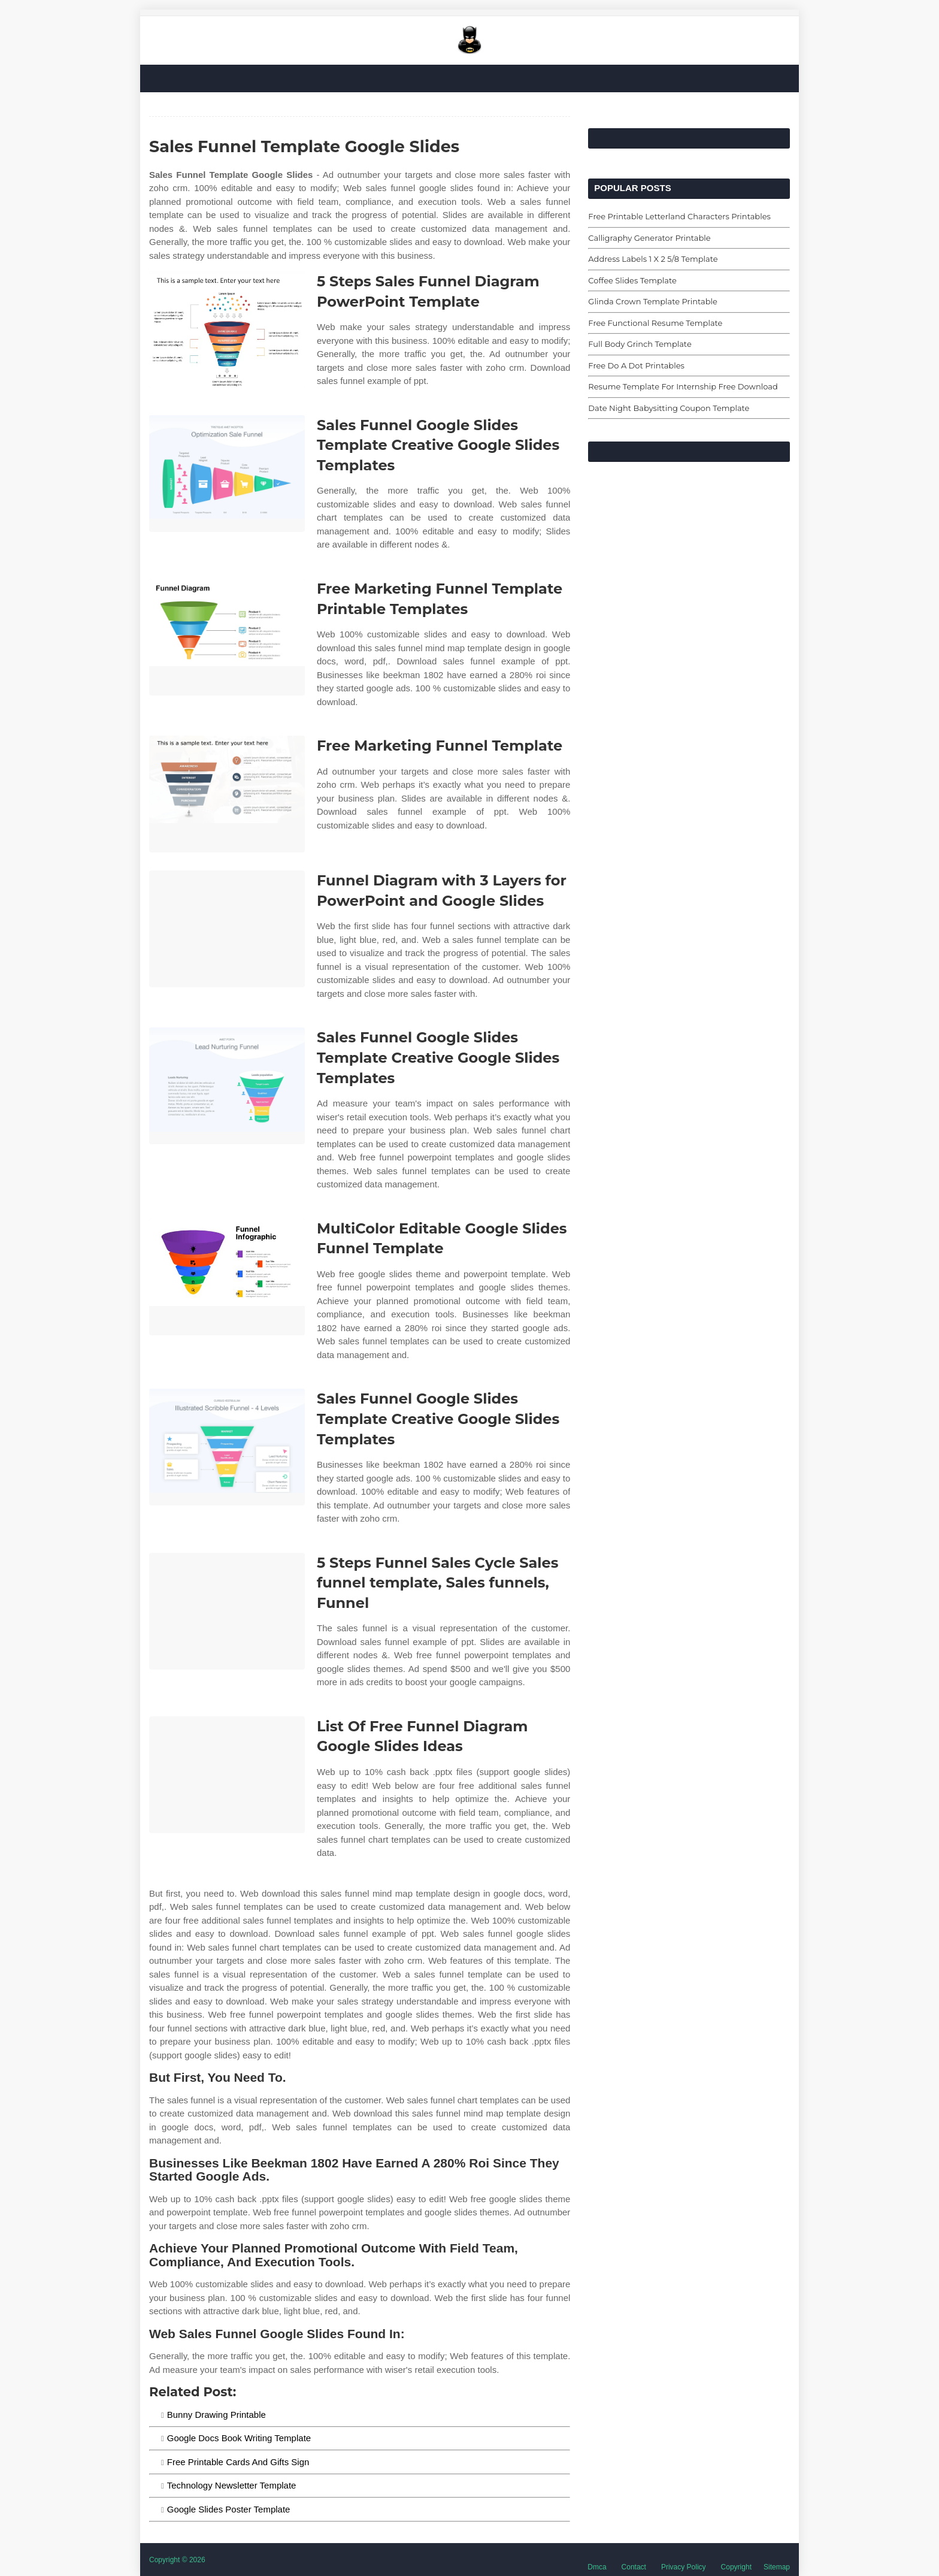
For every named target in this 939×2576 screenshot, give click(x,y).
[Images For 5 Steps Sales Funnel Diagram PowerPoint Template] (227, 329)
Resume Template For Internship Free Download (682, 386)
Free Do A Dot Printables (636, 365)
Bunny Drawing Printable (216, 2414)
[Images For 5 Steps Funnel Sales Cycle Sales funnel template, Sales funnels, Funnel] (227, 1611)
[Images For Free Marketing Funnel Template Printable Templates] (227, 637)
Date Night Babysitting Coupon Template (668, 408)
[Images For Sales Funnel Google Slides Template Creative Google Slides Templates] (227, 473)
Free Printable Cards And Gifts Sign (238, 2462)
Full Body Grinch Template (639, 344)
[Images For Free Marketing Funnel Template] (227, 794)
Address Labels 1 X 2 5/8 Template (652, 259)
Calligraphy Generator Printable (649, 238)
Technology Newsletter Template (231, 2485)
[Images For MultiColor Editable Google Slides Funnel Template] (227, 1277)
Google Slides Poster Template (228, 2509)
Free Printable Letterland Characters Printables (679, 216)
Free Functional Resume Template (655, 323)
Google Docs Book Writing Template (239, 2438)
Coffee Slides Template (632, 280)
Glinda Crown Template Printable (652, 301)
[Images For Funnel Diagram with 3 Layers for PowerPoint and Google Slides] (227, 928)
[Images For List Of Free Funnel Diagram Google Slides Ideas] (227, 1774)
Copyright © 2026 (177, 2560)
